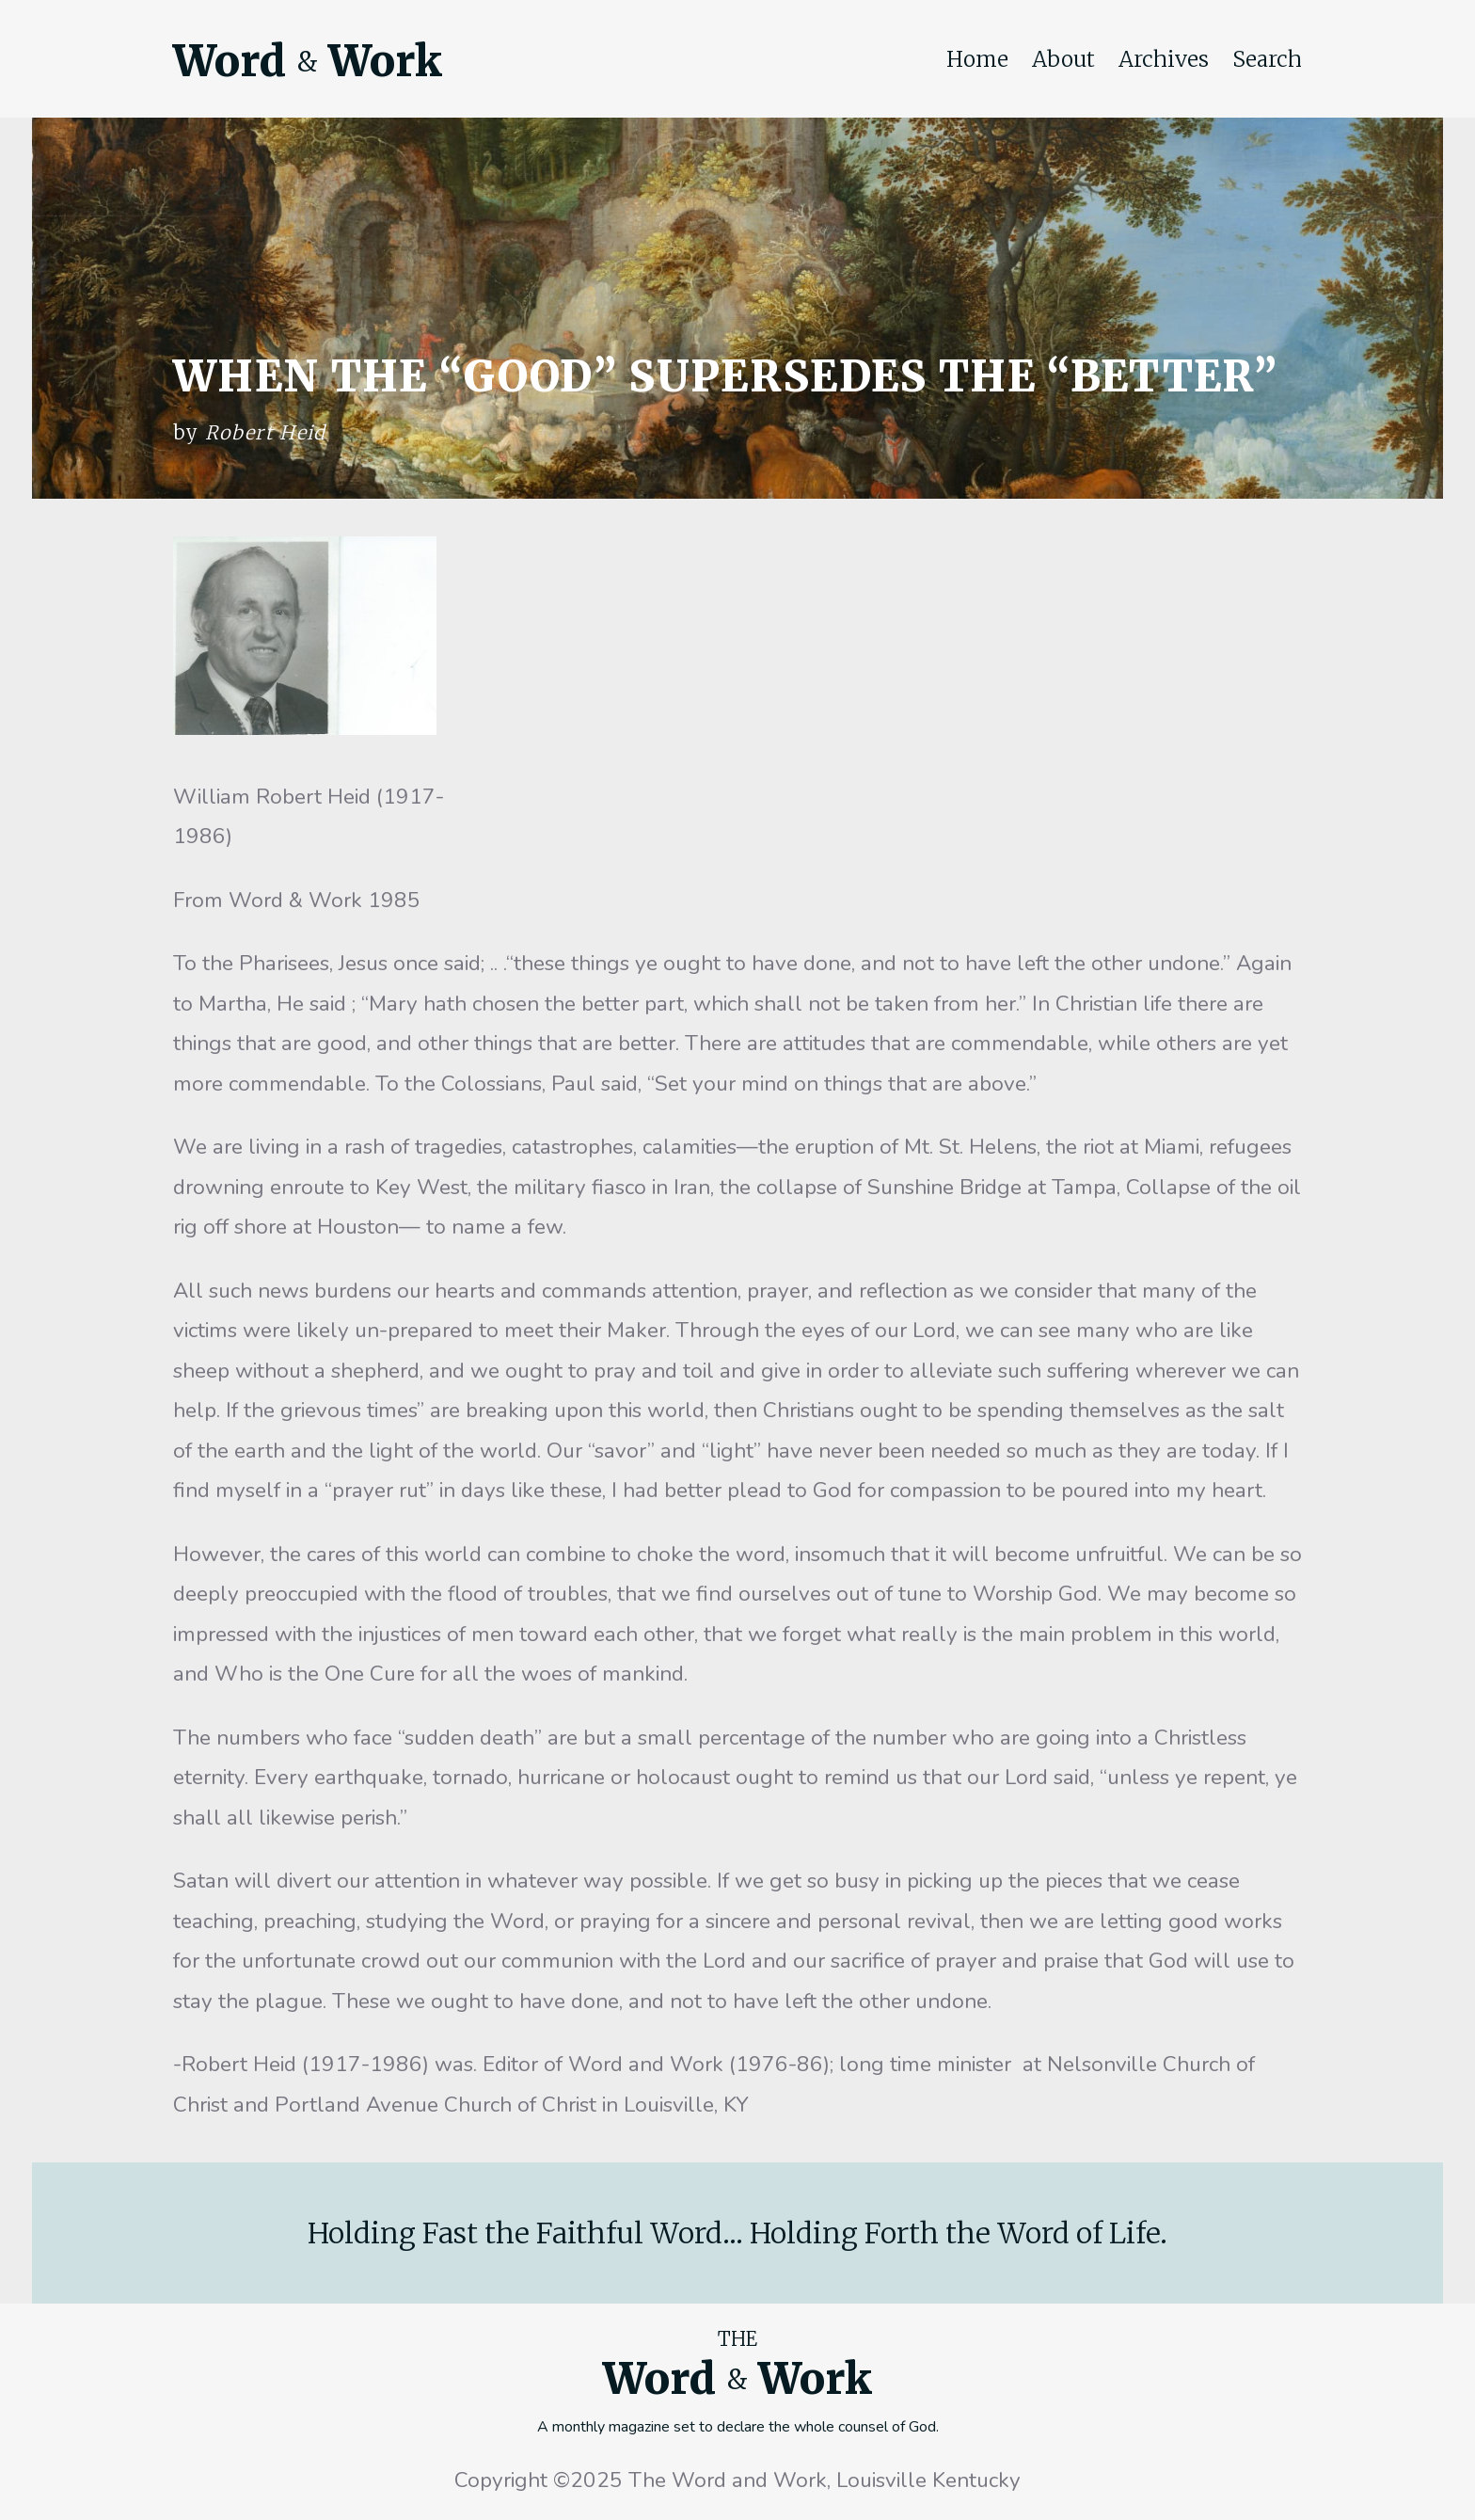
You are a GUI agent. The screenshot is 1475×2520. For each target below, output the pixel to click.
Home (977, 59)
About (1063, 59)
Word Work (307, 61)
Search (1267, 59)
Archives (1163, 59)
